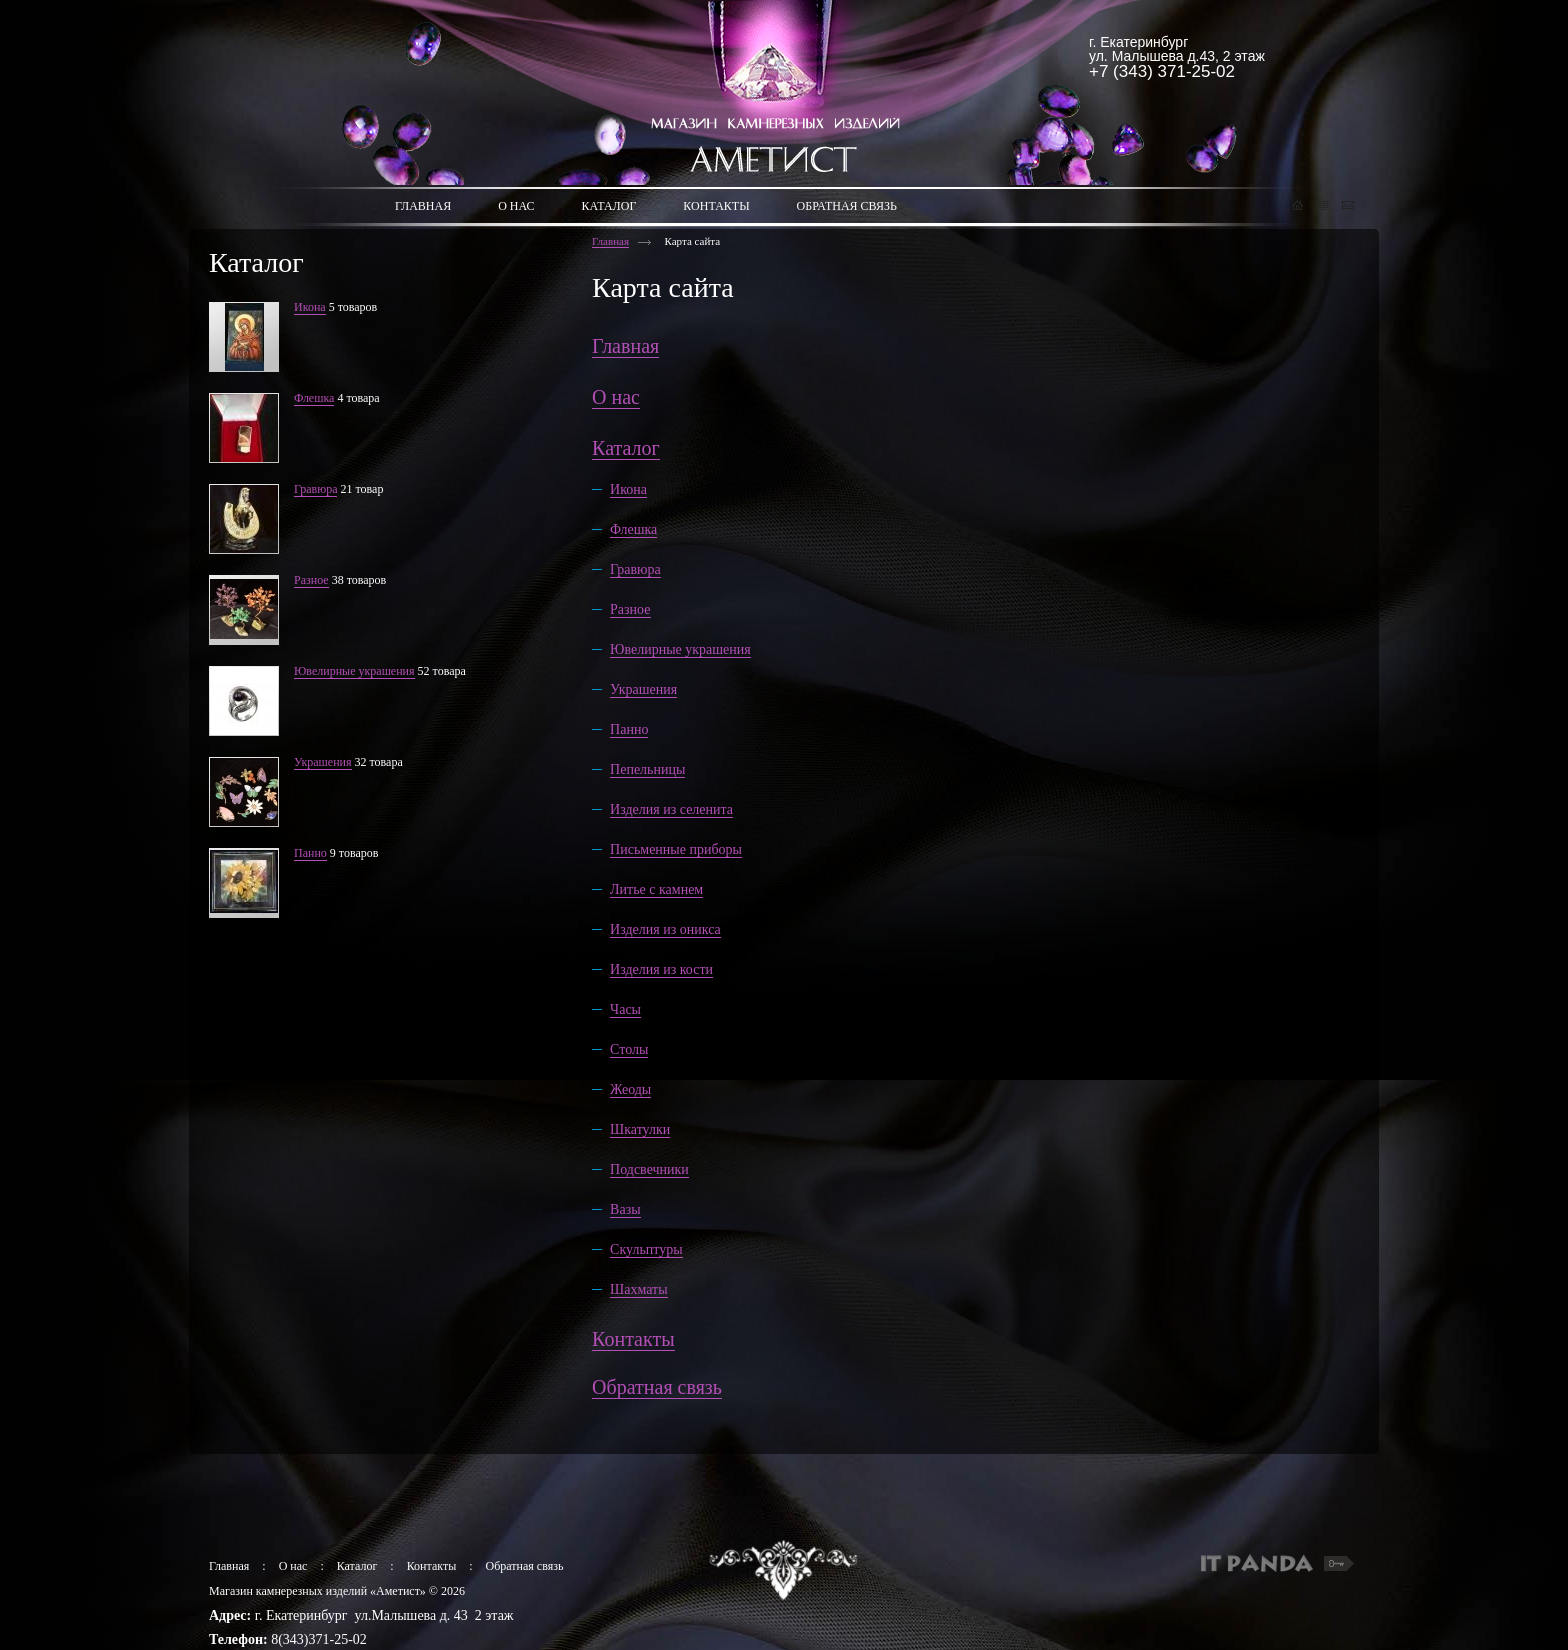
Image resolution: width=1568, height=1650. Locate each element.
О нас (616, 397)
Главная (610, 241)
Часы (625, 1009)
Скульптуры (646, 1249)
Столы (629, 1049)
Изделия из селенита (671, 809)
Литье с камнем (656, 889)
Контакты (633, 1339)
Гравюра (315, 489)
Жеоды (630, 1089)
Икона (310, 307)
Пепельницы (647, 769)
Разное (311, 580)
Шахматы (638, 1289)
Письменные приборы (676, 849)
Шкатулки (640, 1129)
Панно (310, 853)
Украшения (323, 762)
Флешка (314, 398)
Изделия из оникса (665, 929)
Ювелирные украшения (354, 671)
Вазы (625, 1209)
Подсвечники (649, 1169)
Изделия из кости (661, 969)
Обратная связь (657, 1387)
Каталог (626, 448)
